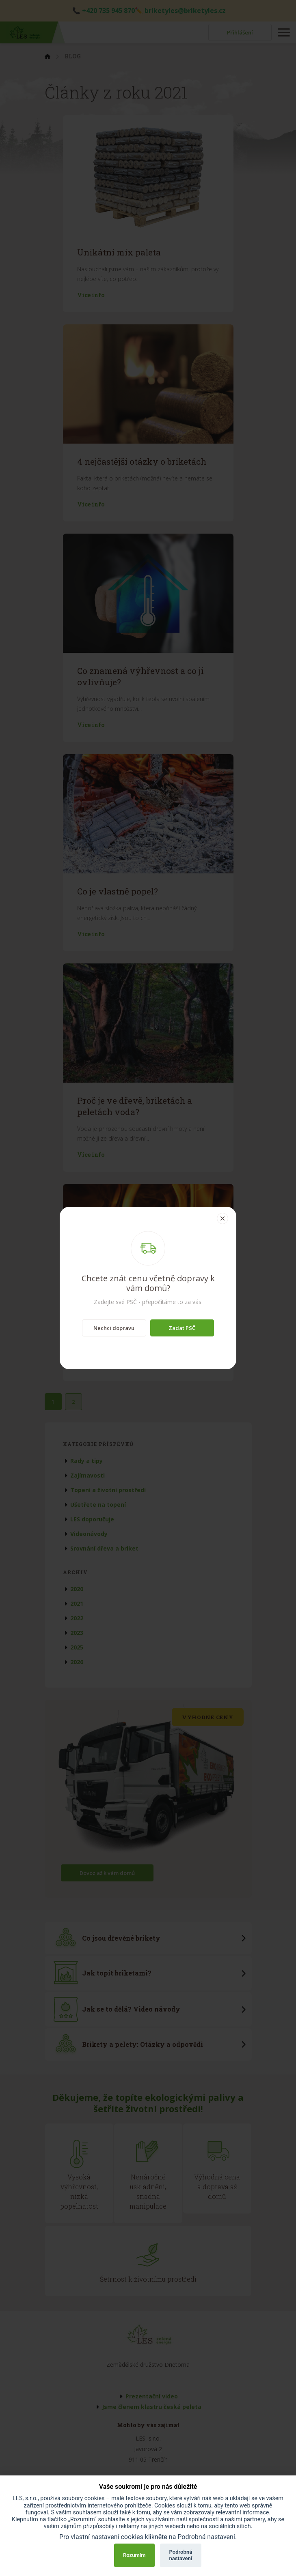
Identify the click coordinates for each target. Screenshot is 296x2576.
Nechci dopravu (113, 1328)
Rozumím (134, 2555)
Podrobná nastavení (180, 2555)
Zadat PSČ (182, 1328)
